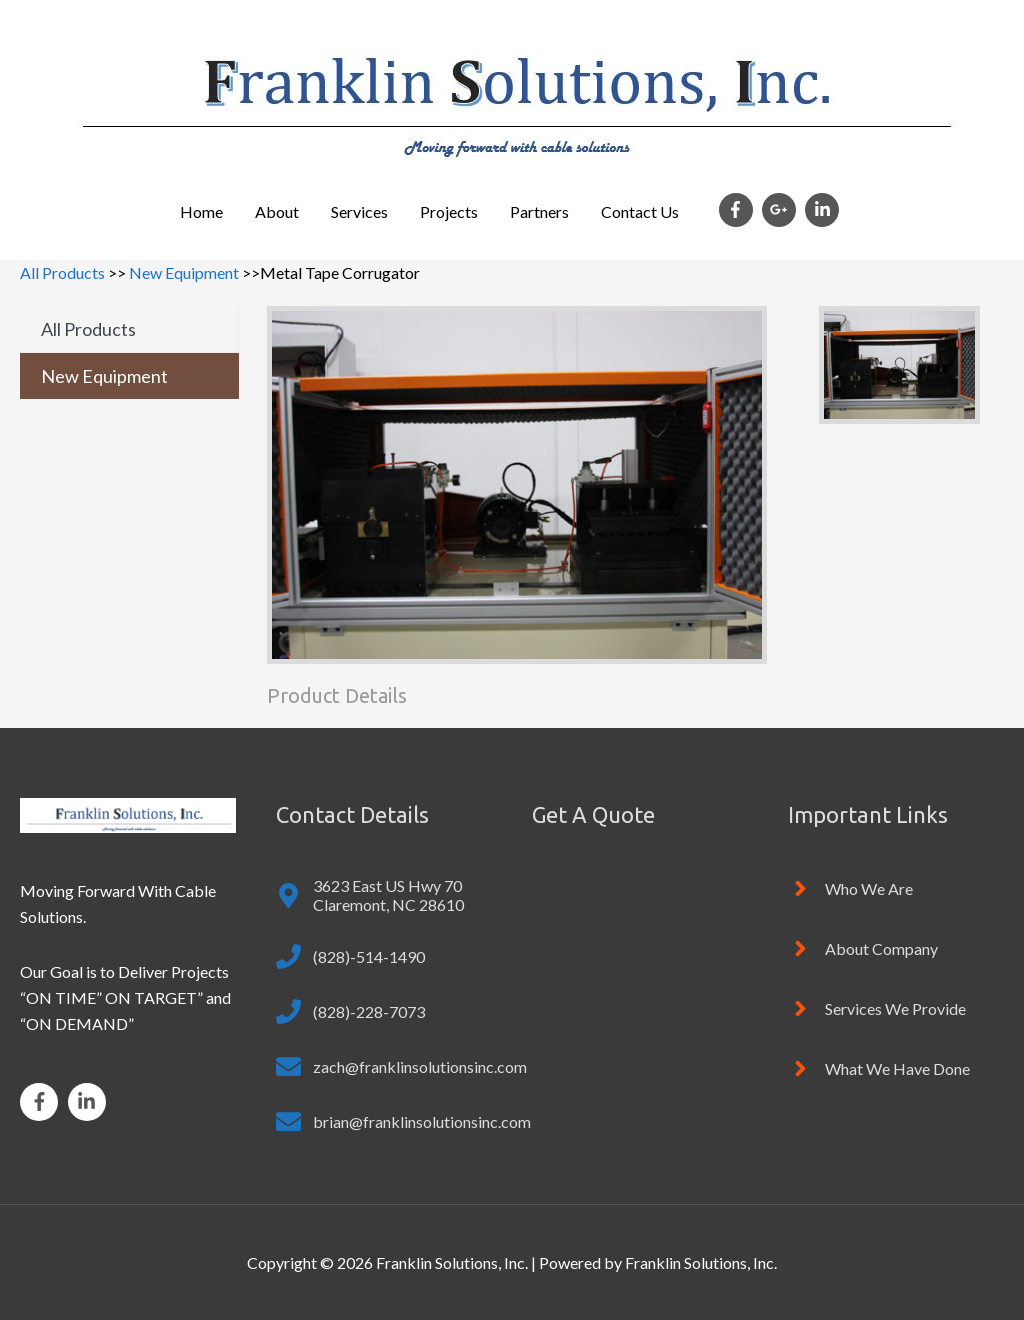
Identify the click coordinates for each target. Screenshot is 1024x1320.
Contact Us (640, 211)
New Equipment (184, 272)
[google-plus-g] (782, 210)
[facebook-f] (739, 210)
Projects (449, 211)
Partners (539, 211)
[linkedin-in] (824, 210)
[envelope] (401, 1066)
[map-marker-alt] (384, 895)
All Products (62, 272)
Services (359, 211)
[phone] (350, 956)
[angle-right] (850, 888)
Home (201, 211)
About (277, 211)
